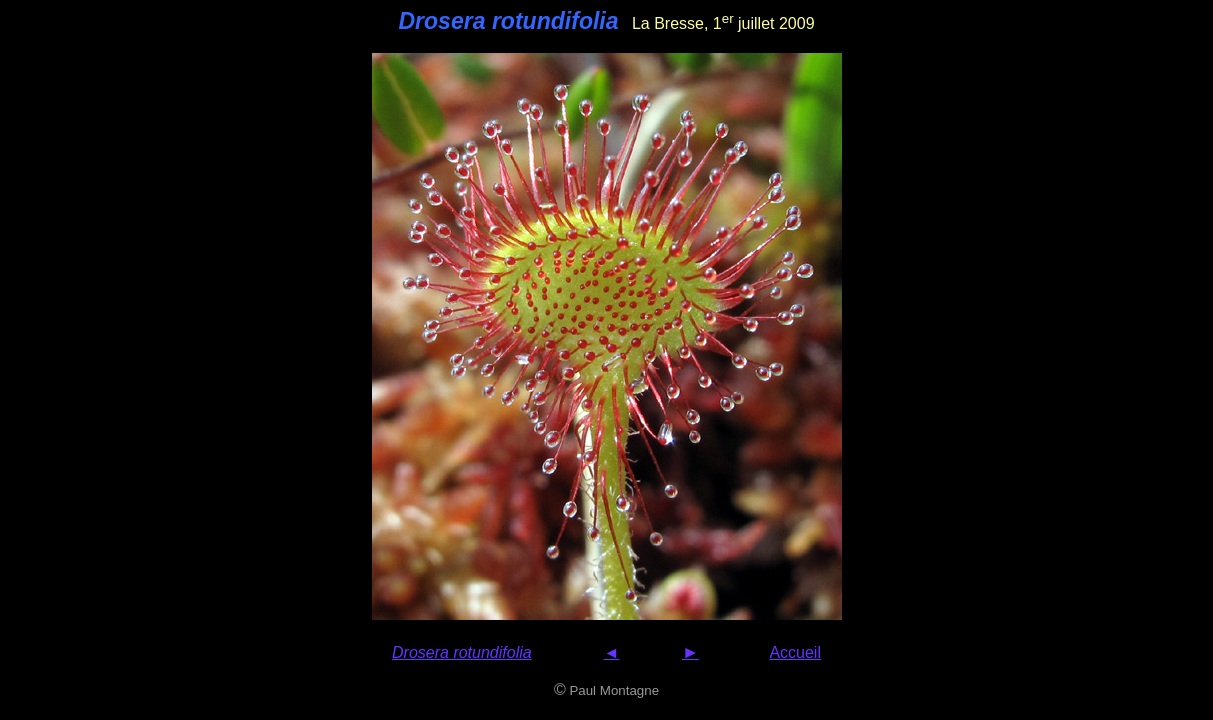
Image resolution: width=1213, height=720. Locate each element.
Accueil (795, 652)
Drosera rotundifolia (462, 652)
